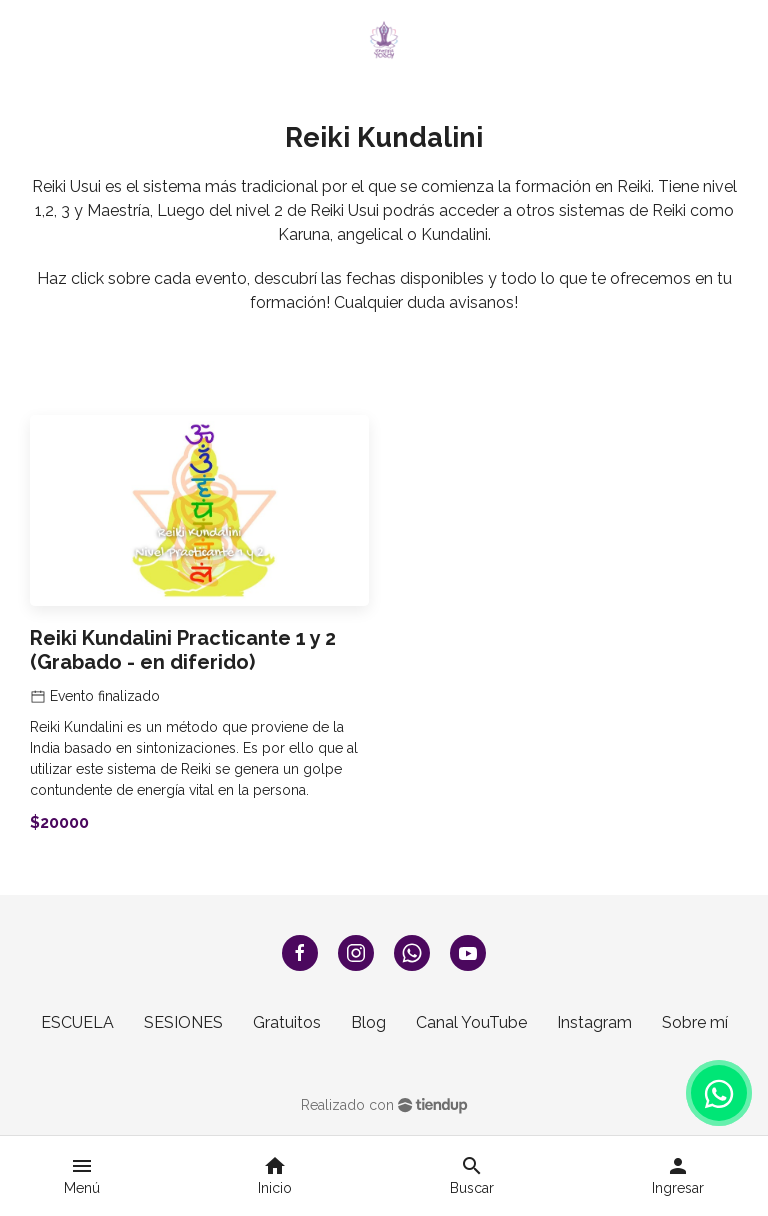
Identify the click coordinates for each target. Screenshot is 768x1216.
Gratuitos (287, 1022)
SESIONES (183, 1022)
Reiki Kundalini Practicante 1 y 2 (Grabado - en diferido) (183, 650)
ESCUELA (77, 1022)
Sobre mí (695, 1022)
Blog (368, 1022)
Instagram (594, 1022)
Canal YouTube (471, 1022)
